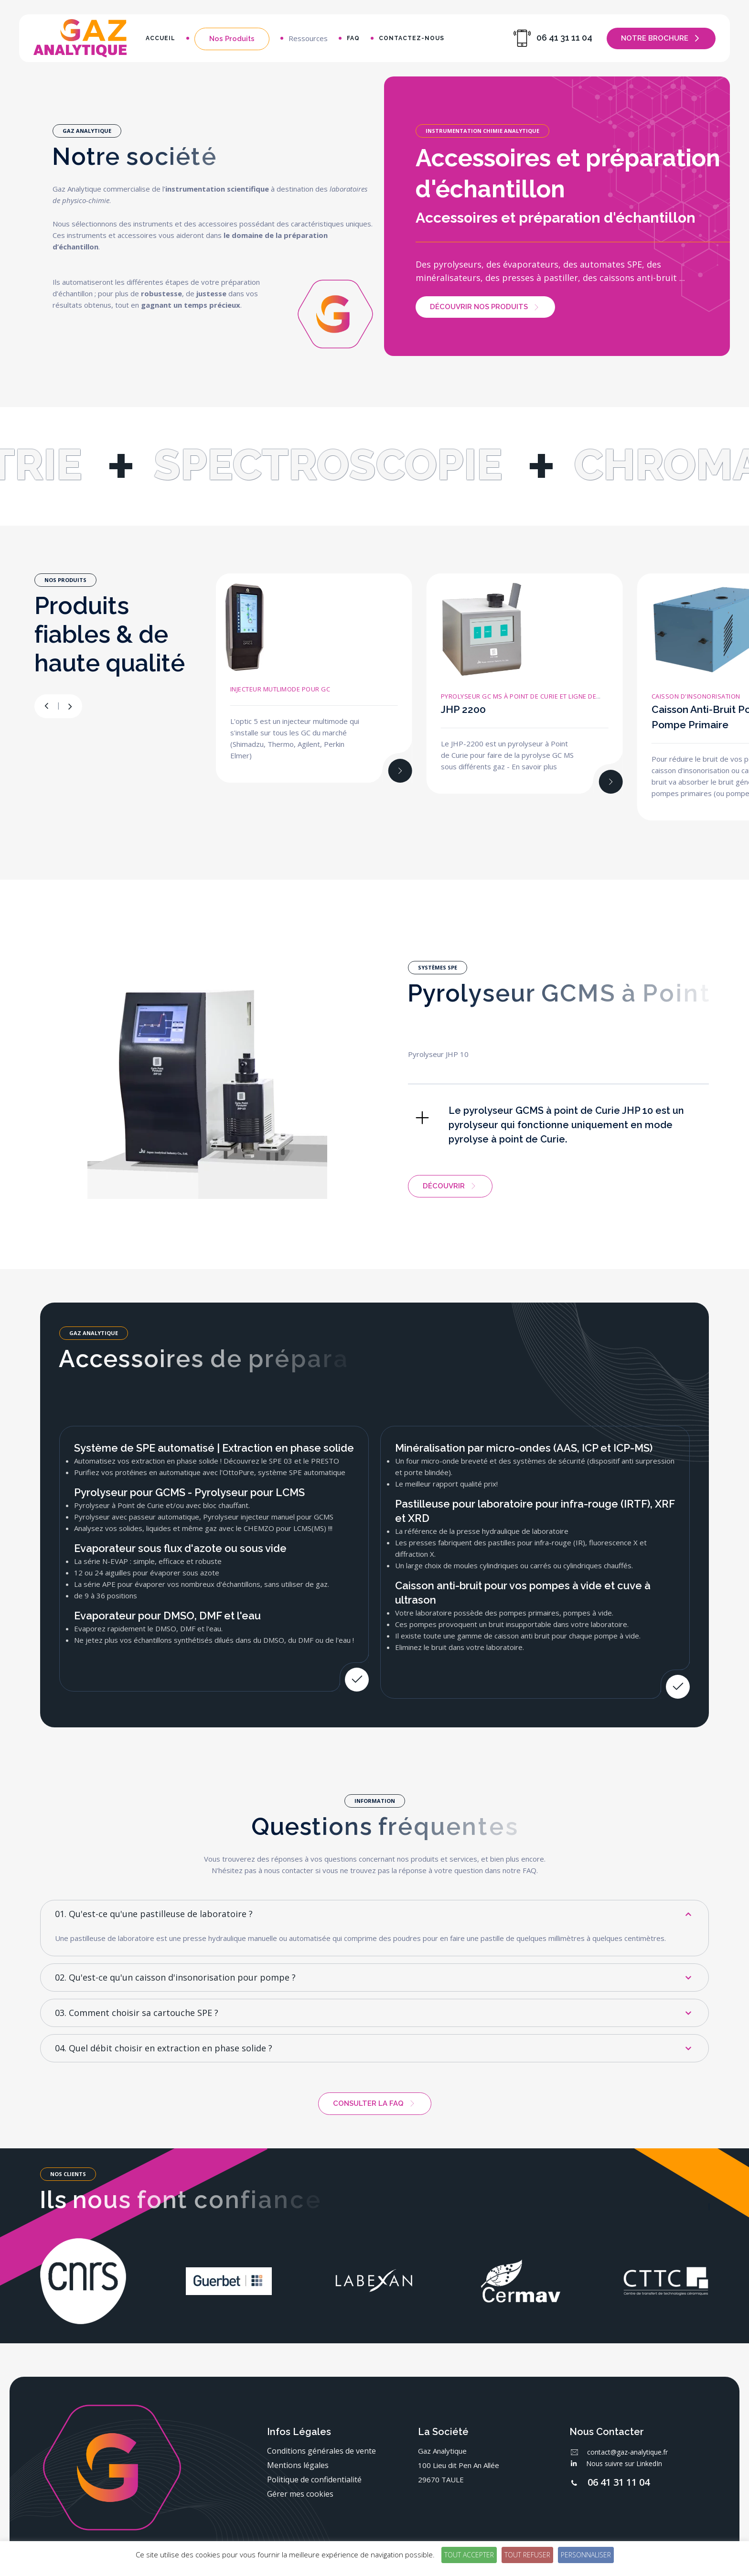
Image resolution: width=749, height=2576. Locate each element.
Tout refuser (527, 2554)
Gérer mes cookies (300, 2494)
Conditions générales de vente (321, 2451)
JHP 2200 (463, 709)
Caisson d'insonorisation (696, 696)
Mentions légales (298, 2465)
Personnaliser (586, 2554)
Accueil (160, 38)
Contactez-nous (411, 38)
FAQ (353, 38)
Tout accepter (469, 2554)
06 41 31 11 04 (619, 2482)
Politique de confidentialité (314, 2479)
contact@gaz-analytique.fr (627, 2452)
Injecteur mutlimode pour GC (280, 689)
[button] (70, 706)
